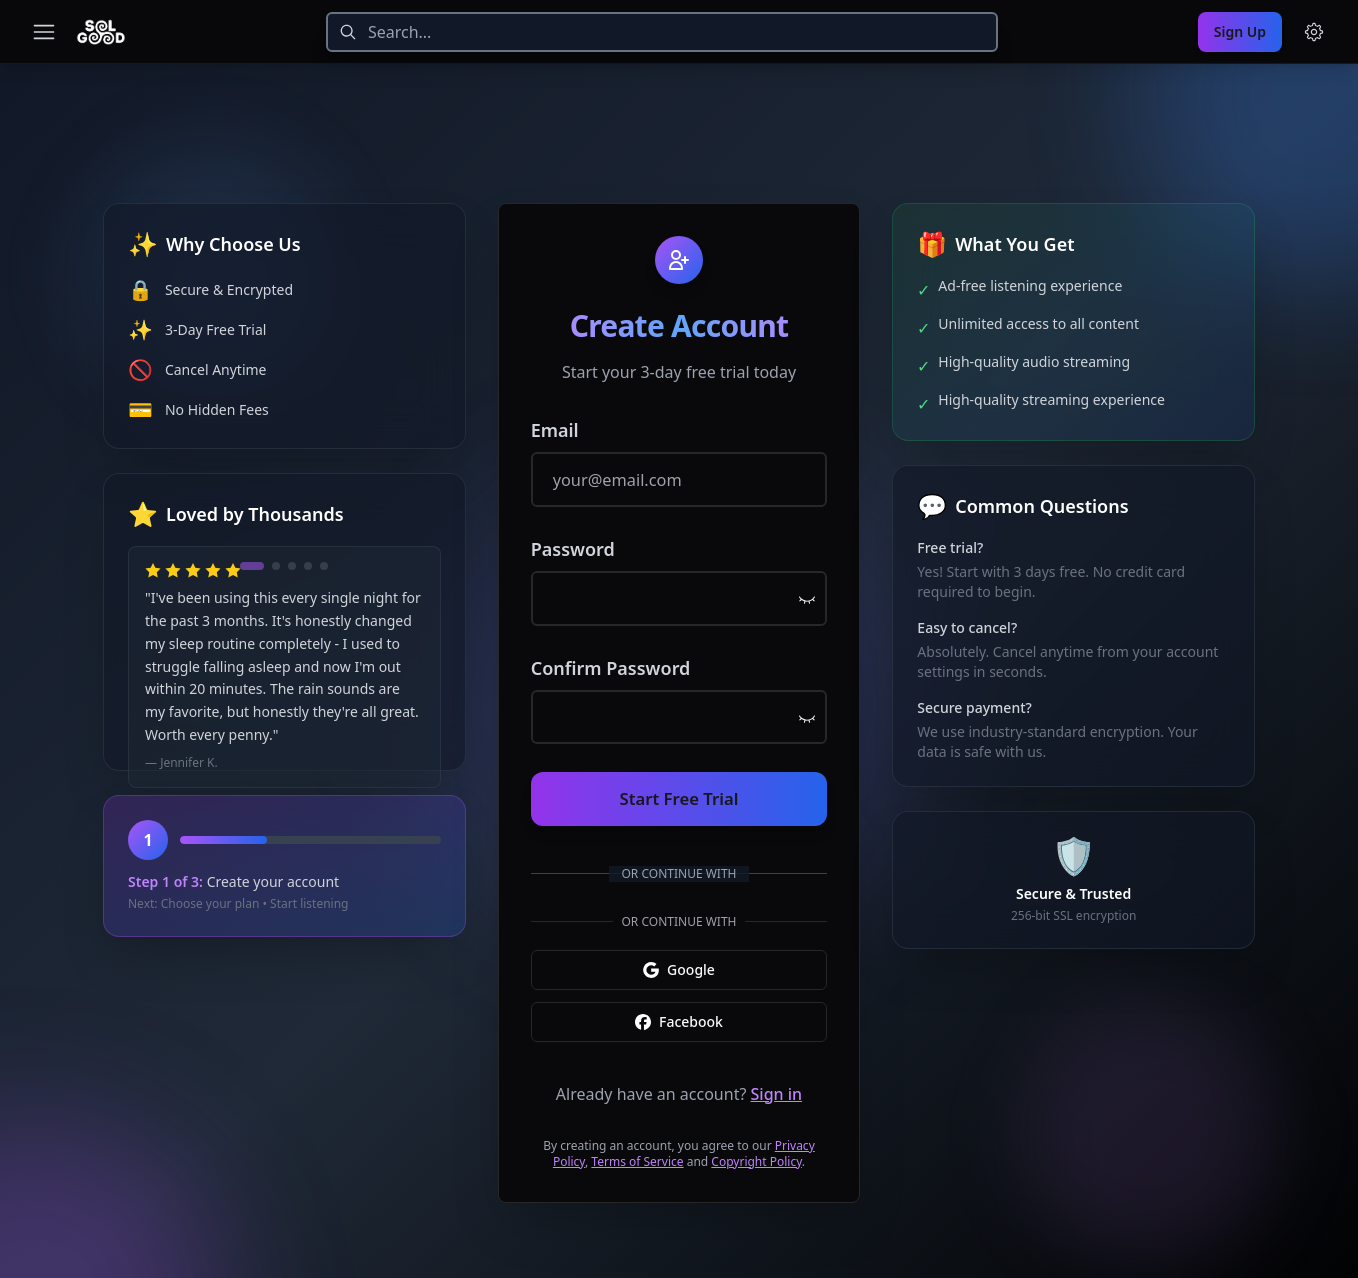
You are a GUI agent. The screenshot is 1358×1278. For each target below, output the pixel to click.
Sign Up (1240, 31)
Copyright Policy (756, 1148)
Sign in (777, 1081)
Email (555, 443)
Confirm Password (611, 667)
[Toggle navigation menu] (44, 32)
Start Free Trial (679, 789)
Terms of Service (637, 1148)
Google (679, 956)
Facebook (679, 1008)
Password (573, 555)
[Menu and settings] (1314, 32)
